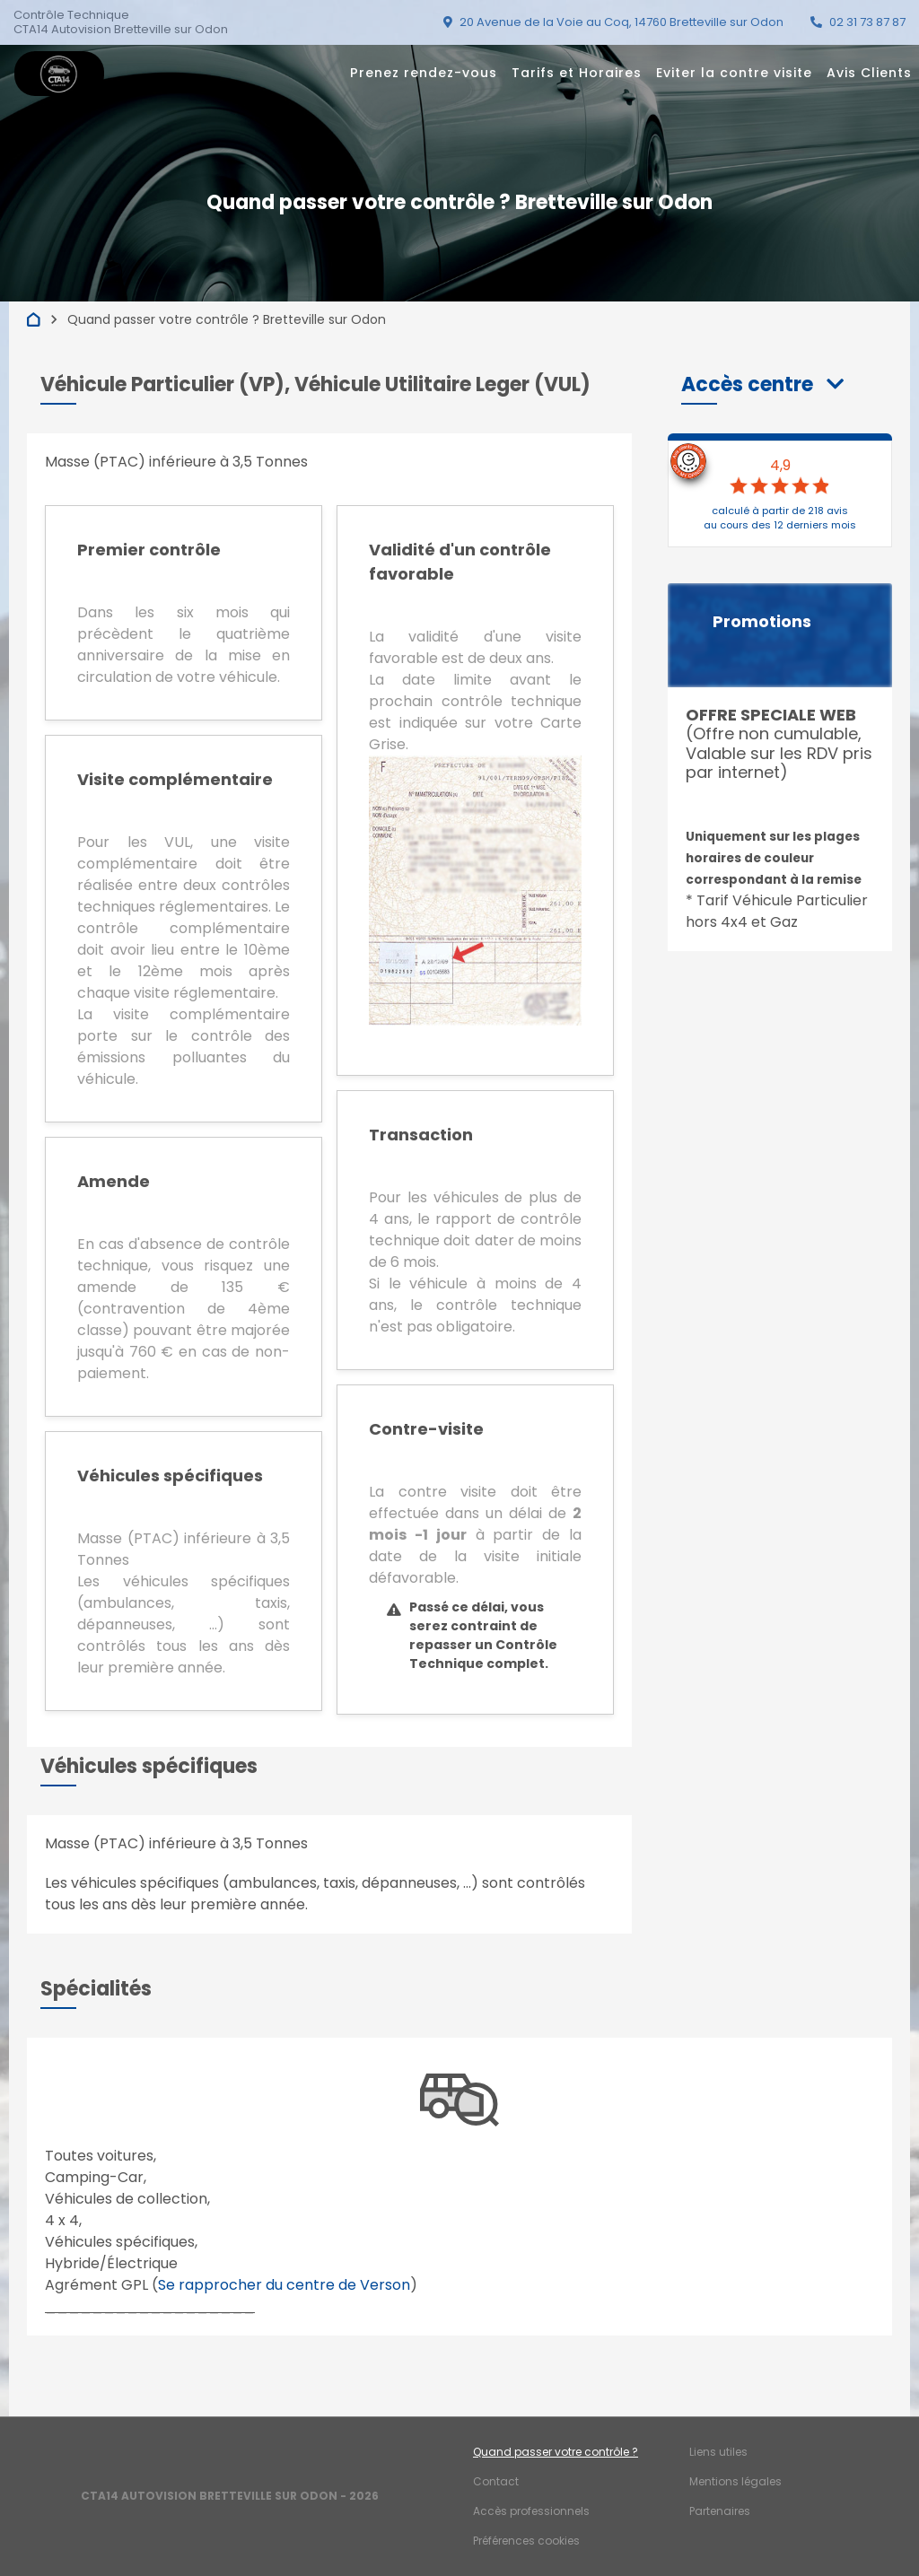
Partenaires (719, 2511)
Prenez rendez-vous (423, 73)
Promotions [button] (762, 622)
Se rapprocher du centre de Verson (284, 2285)
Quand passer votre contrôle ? (555, 2451)
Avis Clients (869, 73)
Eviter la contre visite (734, 73)
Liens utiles (718, 2451)
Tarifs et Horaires (577, 73)
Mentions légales (735, 2481)
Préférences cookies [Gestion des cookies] (526, 2540)
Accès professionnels (531, 2511)
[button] (762, 384)
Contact (496, 2481)
